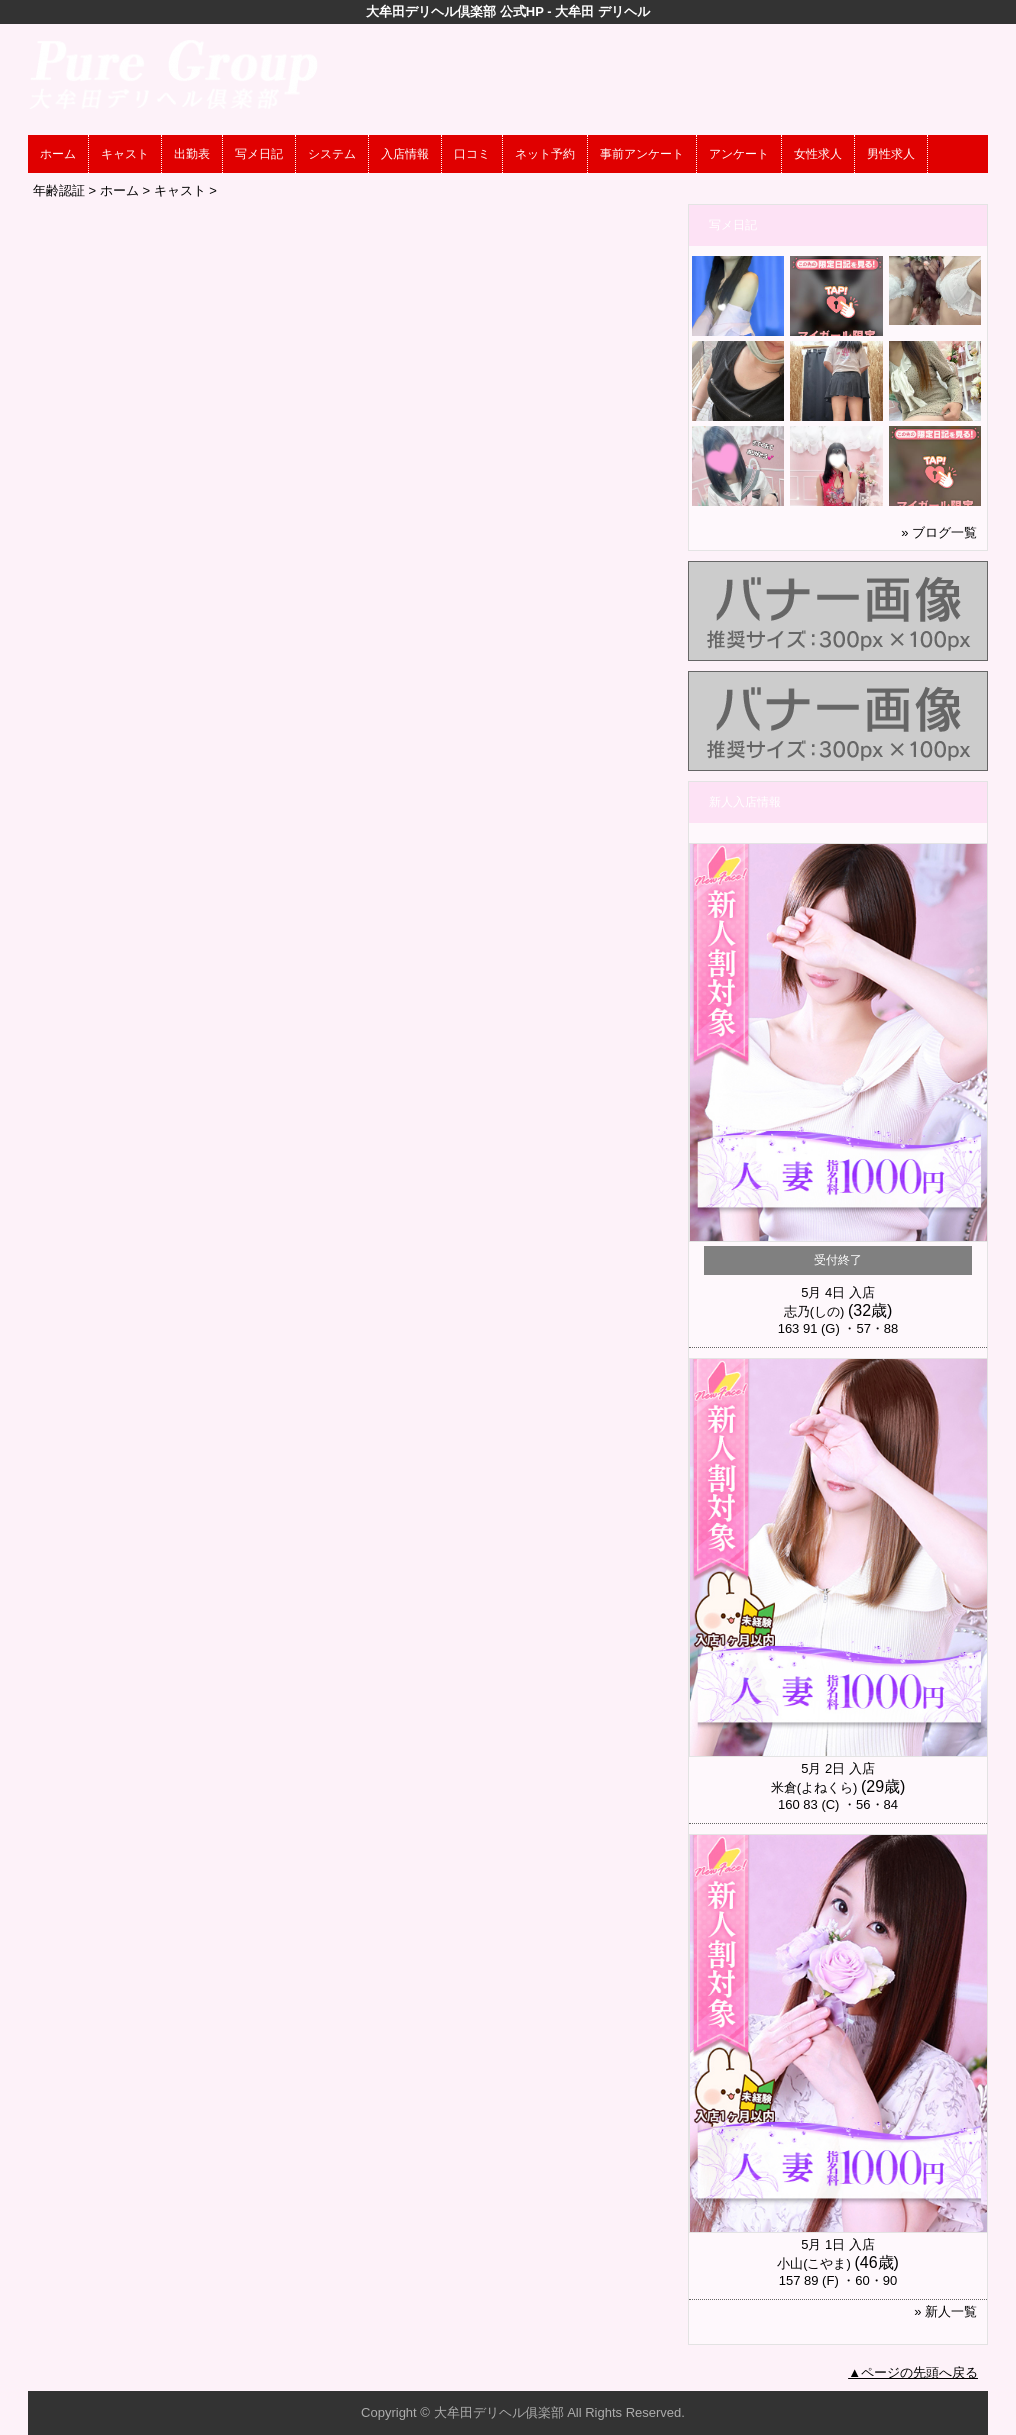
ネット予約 (545, 154)
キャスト (125, 154)
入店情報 (405, 154)
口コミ (472, 154)
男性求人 (891, 154)
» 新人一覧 (945, 2311)
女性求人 (818, 154)
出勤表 (192, 154)
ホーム (58, 154)
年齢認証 (59, 190)
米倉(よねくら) (814, 1787)
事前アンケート (642, 154)
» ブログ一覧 (939, 532)
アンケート (739, 154)
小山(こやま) (814, 2263)
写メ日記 (259, 154)
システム (332, 154)
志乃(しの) (814, 1311)
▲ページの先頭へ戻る (913, 2372)
